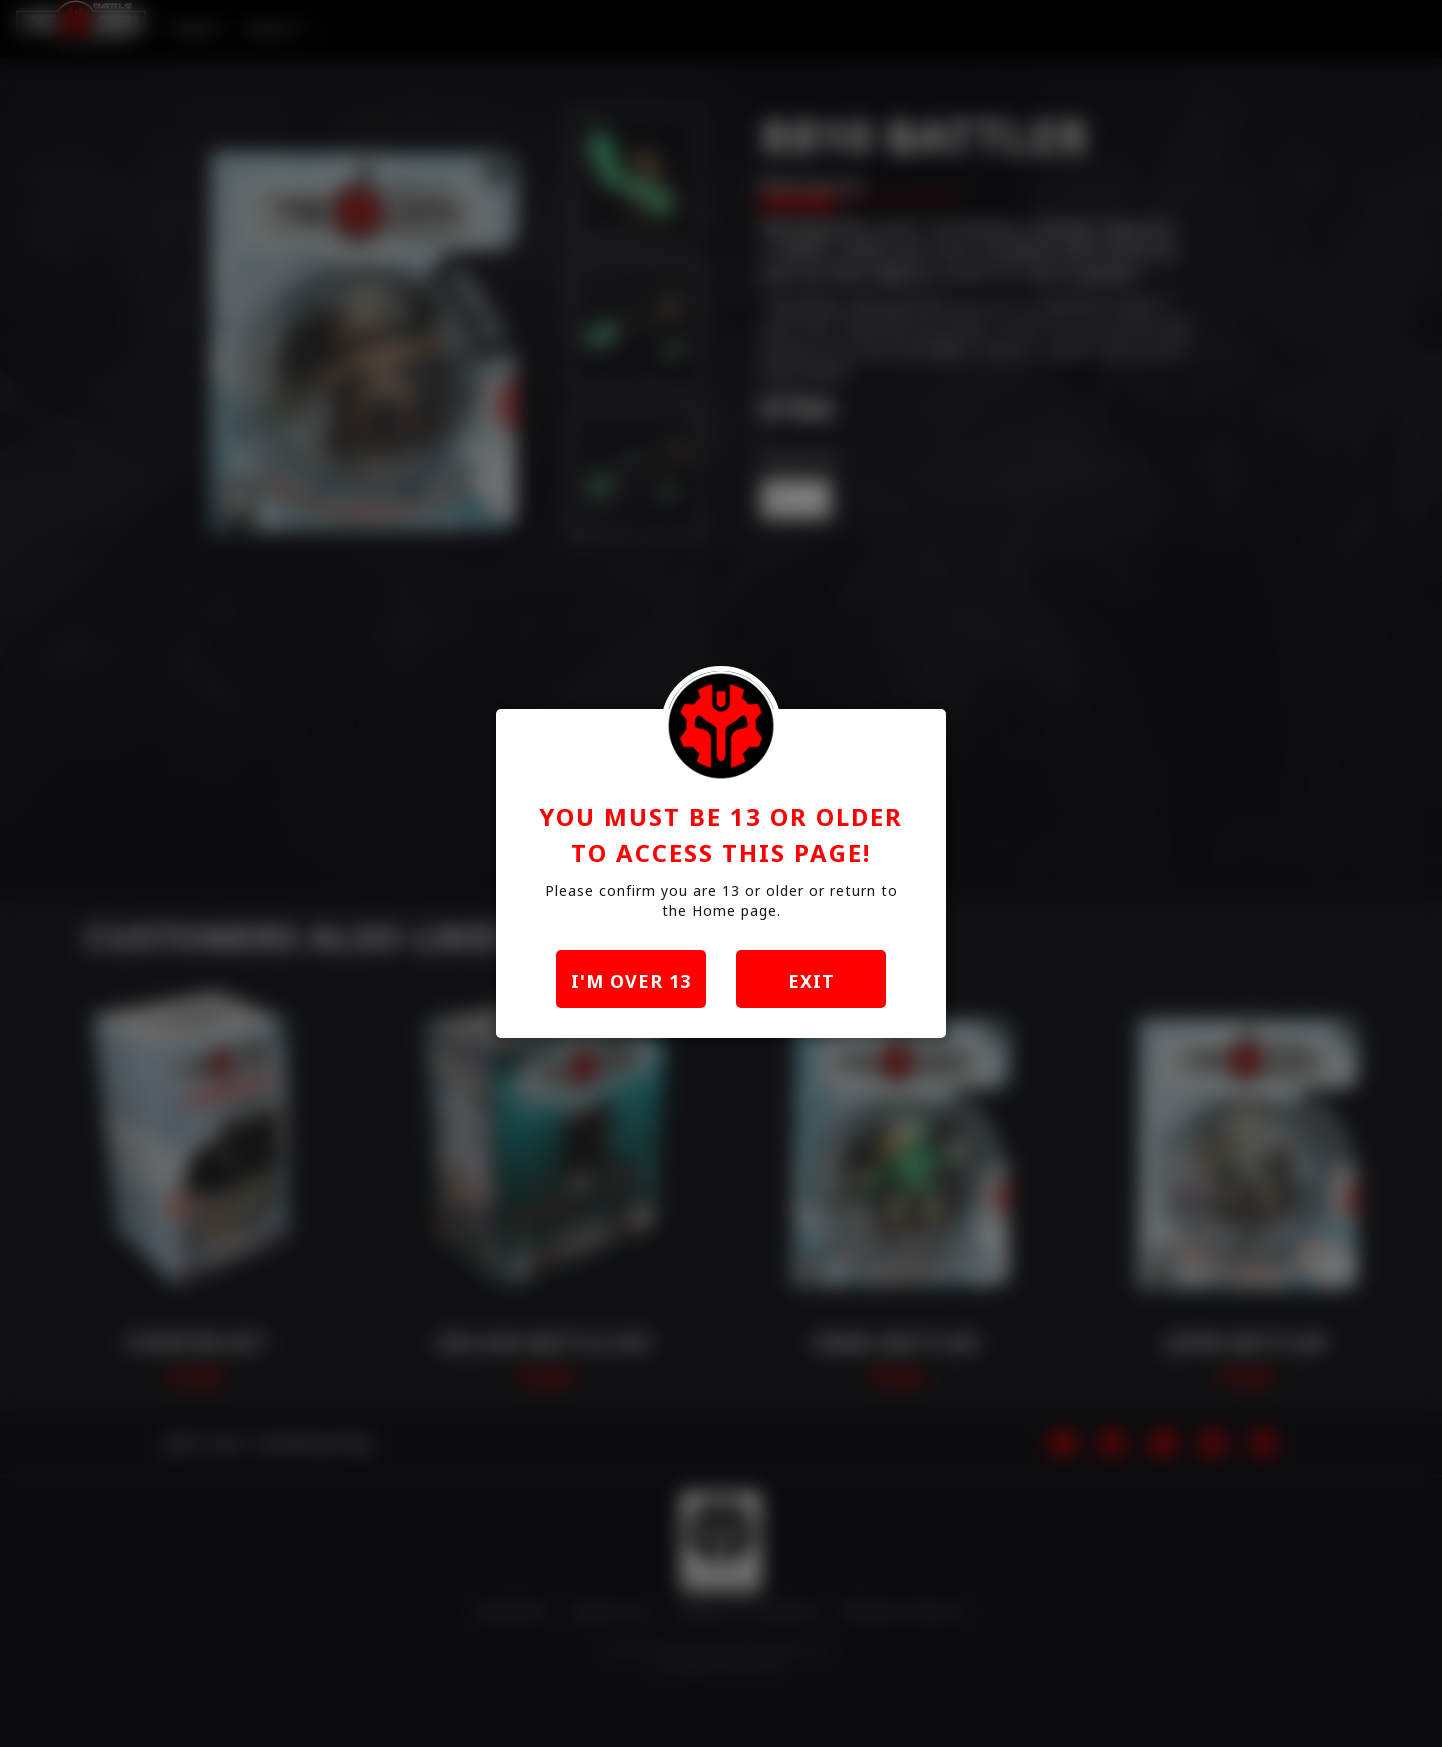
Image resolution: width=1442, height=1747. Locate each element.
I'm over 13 (631, 981)
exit (811, 981)
